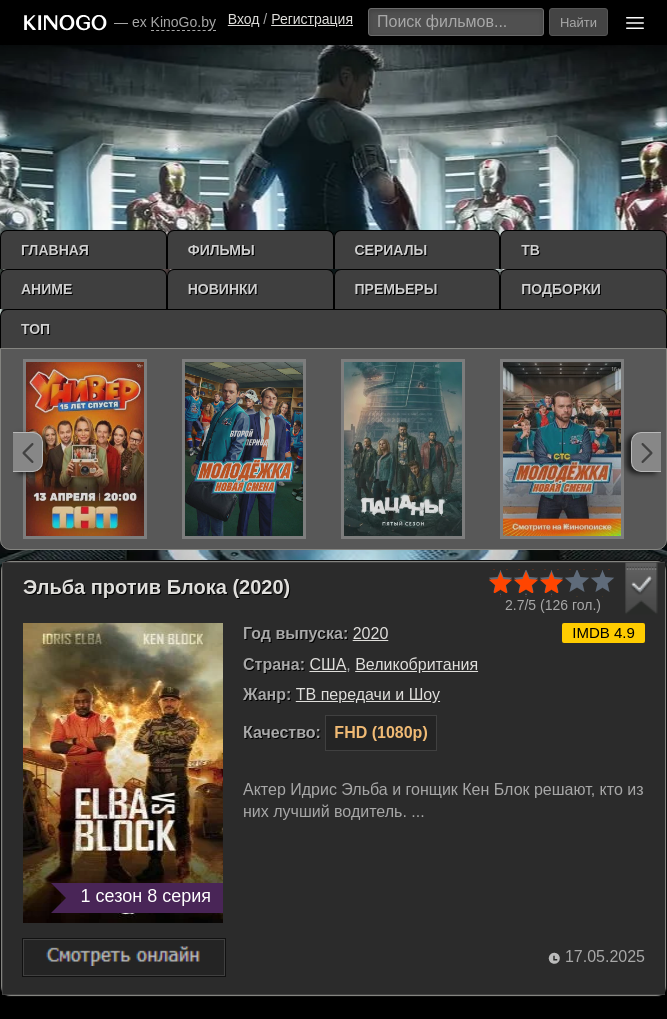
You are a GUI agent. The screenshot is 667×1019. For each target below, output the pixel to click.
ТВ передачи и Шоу (368, 694)
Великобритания (416, 664)
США (327, 664)
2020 (371, 633)
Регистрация (312, 19)
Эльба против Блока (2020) (156, 587)
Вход (244, 19)
